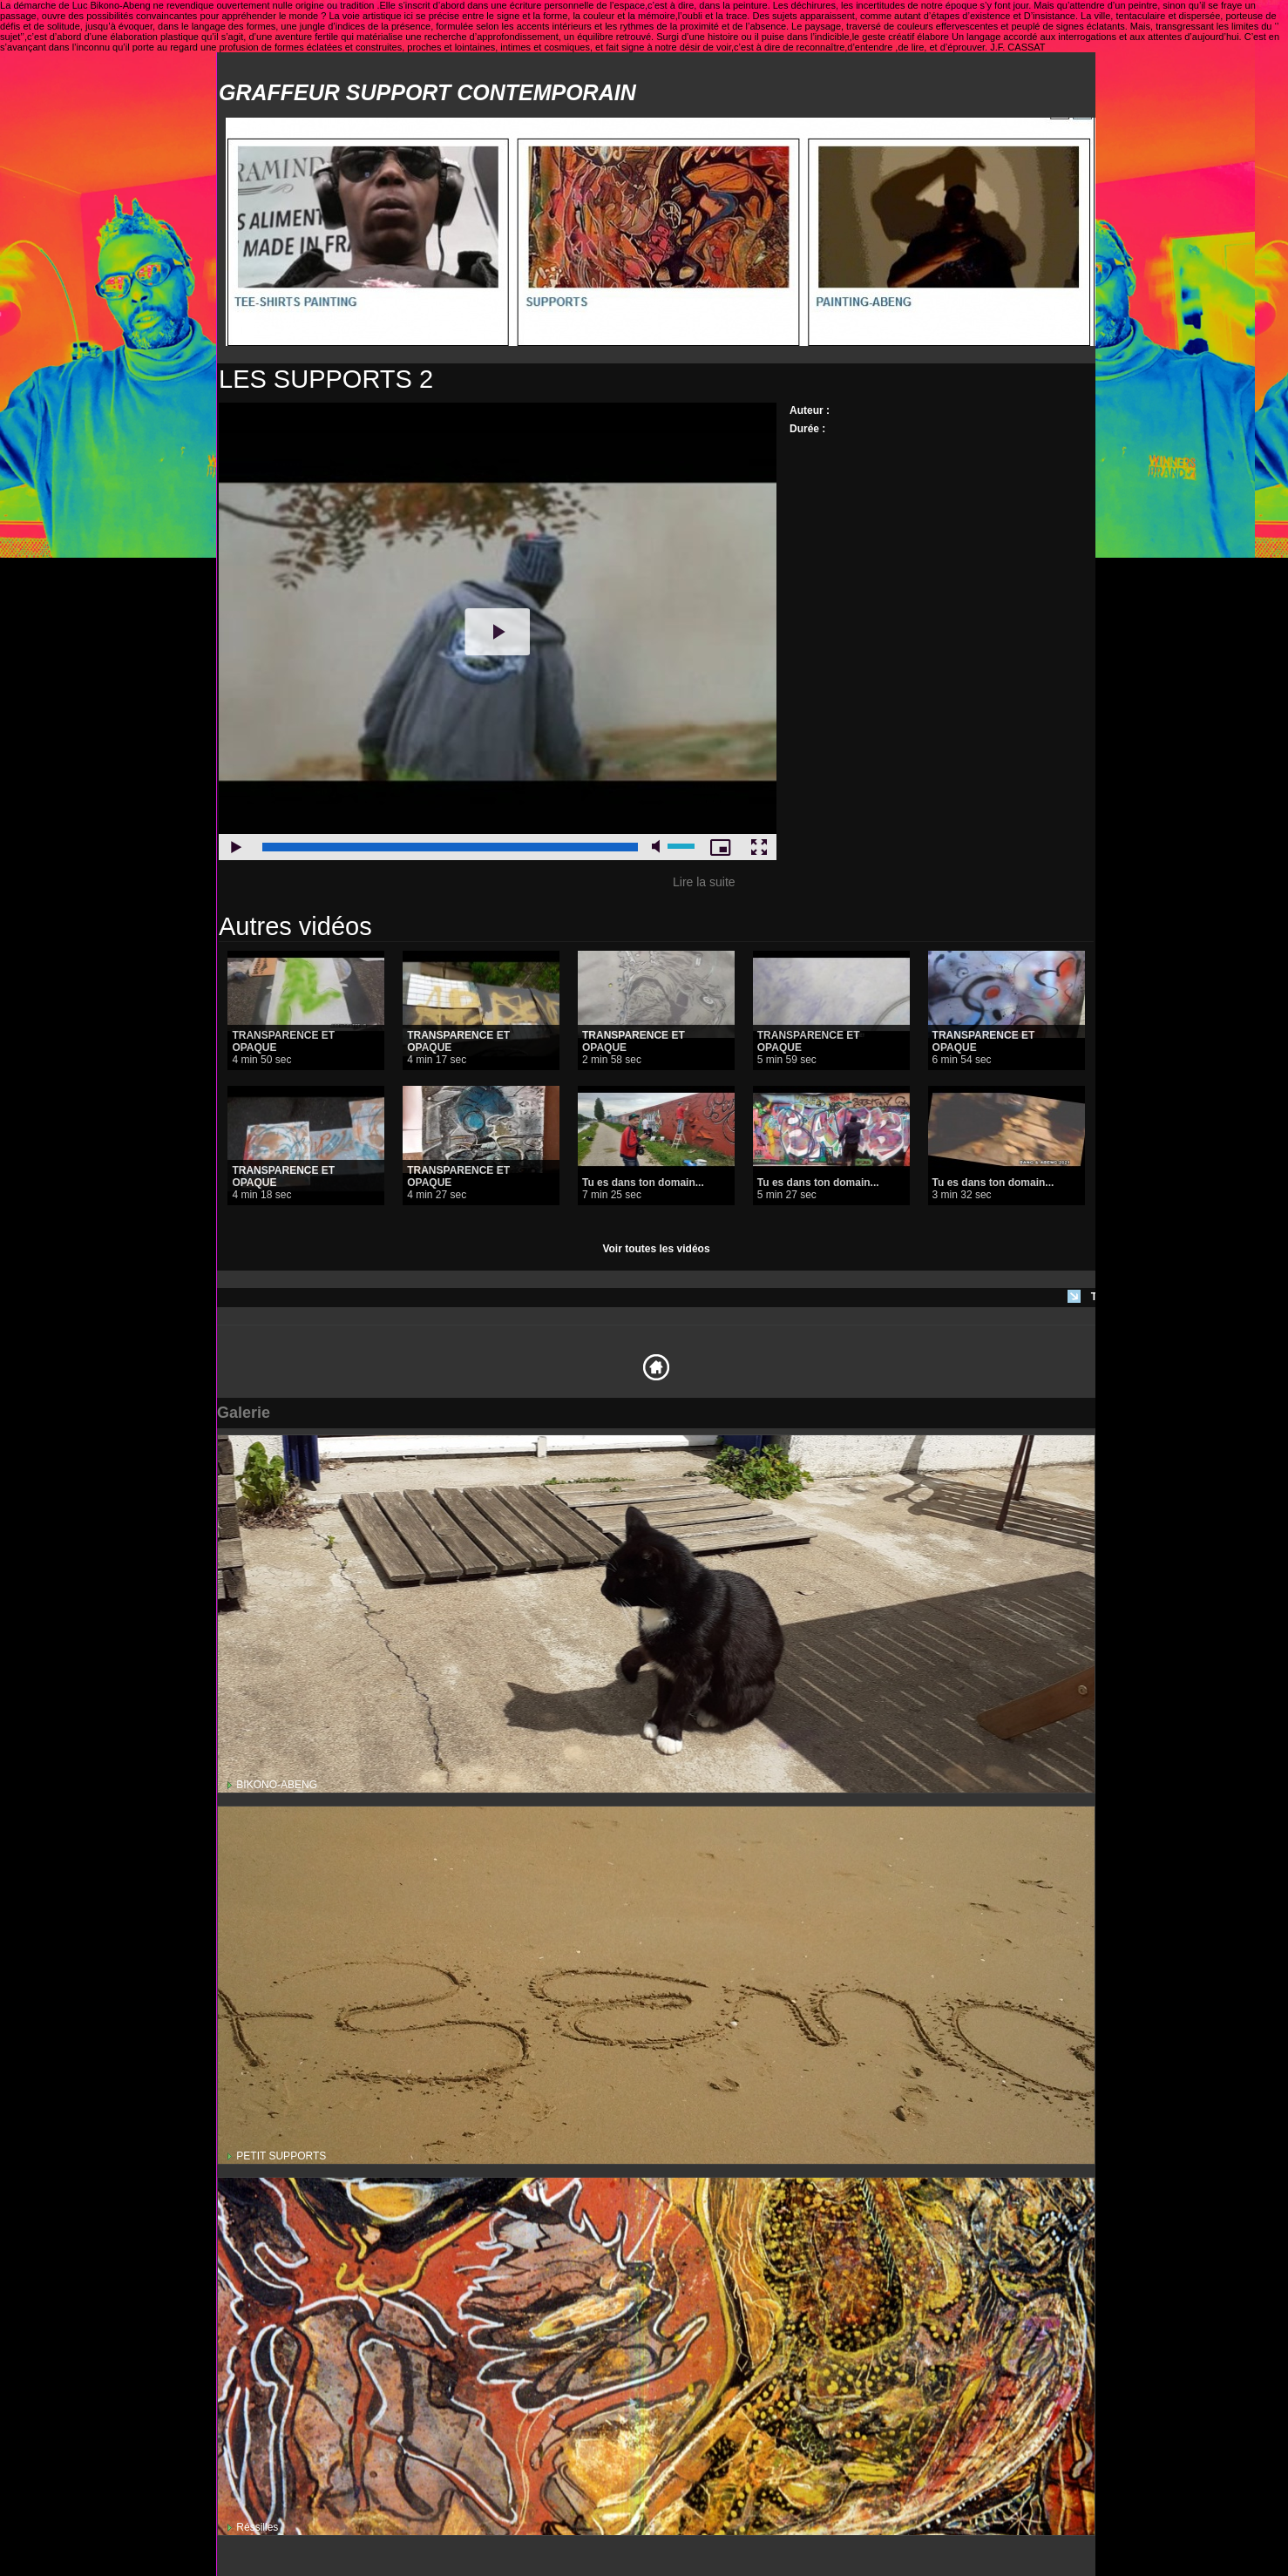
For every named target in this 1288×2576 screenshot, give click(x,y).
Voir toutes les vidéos (655, 1249)
